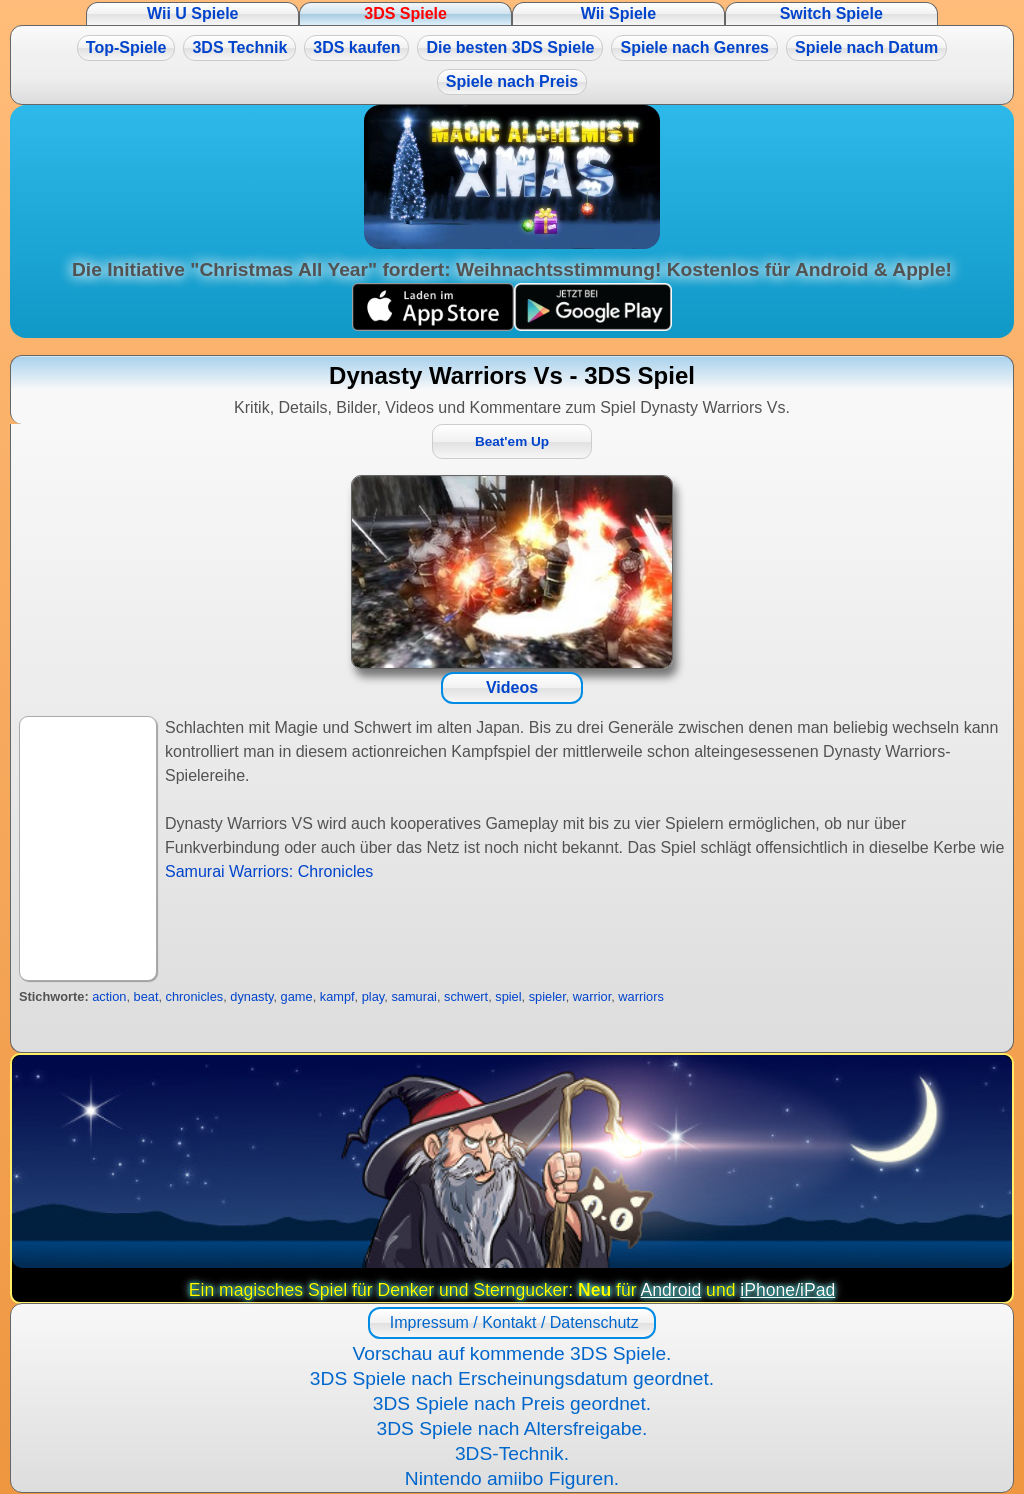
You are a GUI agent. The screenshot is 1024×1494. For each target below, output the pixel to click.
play (373, 996)
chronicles (195, 996)
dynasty (251, 996)
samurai (414, 996)
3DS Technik (239, 47)
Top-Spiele (126, 47)
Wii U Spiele (192, 13)
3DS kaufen (356, 47)
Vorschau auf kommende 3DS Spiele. (512, 1353)
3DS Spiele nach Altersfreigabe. (512, 1428)
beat (146, 996)
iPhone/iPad (787, 1290)
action (109, 996)
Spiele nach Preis (512, 81)
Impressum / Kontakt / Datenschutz (511, 1322)
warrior (592, 996)
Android (671, 1290)
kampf (337, 996)
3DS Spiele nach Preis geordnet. (512, 1403)
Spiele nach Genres (694, 47)
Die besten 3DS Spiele (510, 47)
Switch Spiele (831, 13)
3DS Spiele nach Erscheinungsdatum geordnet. (512, 1378)
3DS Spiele (405, 13)
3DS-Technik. (512, 1453)
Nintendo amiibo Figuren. (512, 1478)
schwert (466, 996)
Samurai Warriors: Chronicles (269, 871)
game (297, 996)
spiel (508, 996)
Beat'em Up (512, 441)
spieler (547, 996)
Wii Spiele (618, 13)
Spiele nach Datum (866, 47)
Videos (512, 687)
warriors (641, 996)
